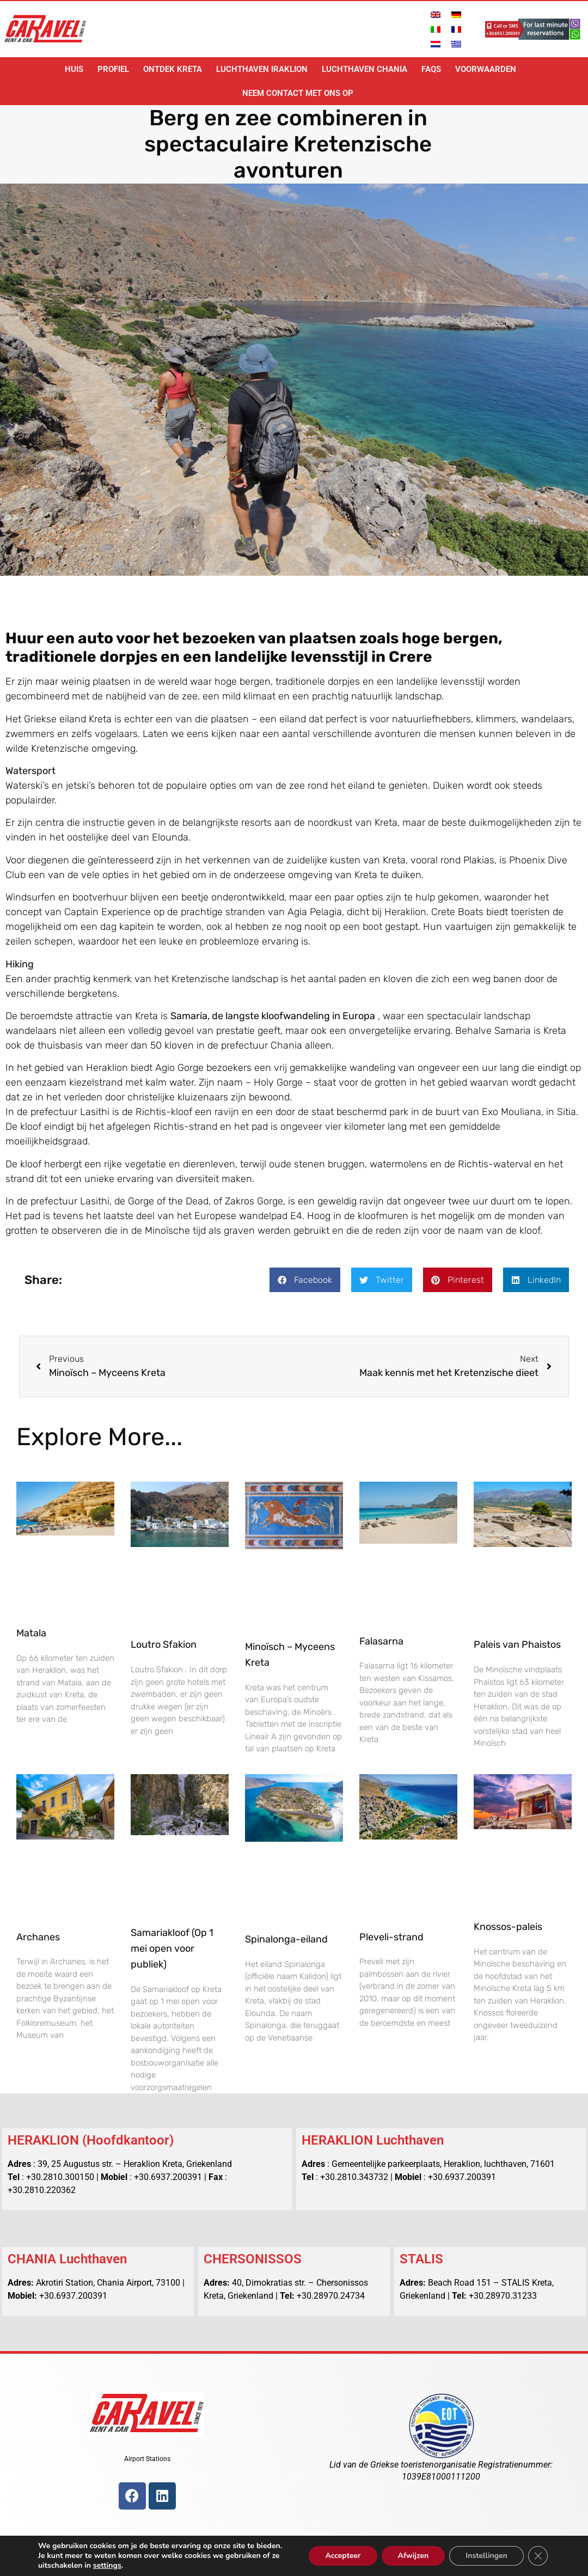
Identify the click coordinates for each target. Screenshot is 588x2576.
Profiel (113, 69)
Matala (31, 1633)
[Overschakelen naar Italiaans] (435, 29)
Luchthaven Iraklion (262, 69)
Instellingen (486, 2551)
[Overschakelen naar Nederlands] (435, 43)
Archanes (38, 1937)
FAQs (431, 69)
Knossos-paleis (508, 1927)
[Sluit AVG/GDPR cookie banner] (538, 2551)
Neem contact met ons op (297, 93)
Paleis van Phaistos (517, 1645)
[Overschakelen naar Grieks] (456, 43)
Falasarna (381, 1641)
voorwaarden (485, 69)
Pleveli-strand (391, 1937)
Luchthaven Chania (364, 69)
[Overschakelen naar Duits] (456, 14)
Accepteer (341, 2551)
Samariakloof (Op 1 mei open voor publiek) (172, 1948)
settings (110, 2565)
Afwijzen (412, 2551)
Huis (74, 69)
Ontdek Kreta (172, 69)
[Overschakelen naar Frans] (456, 29)
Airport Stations (147, 2459)
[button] (305, 1280)
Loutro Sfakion (164, 1645)
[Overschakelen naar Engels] (435, 14)
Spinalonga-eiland (286, 1939)
